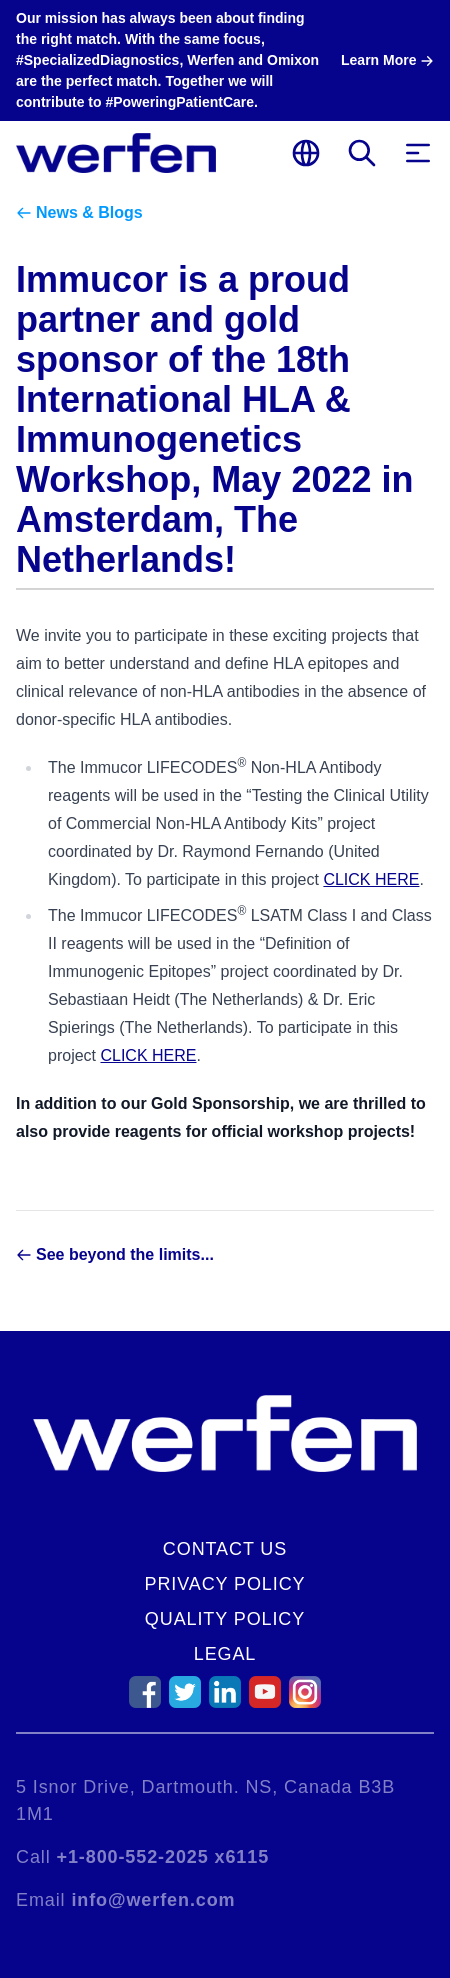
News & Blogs (89, 212)
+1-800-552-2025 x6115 (163, 1857)
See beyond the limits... (125, 1254)
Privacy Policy (225, 1584)
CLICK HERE (371, 879)
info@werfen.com (153, 1900)
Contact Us (225, 1549)
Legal (225, 1654)
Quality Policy (225, 1619)
